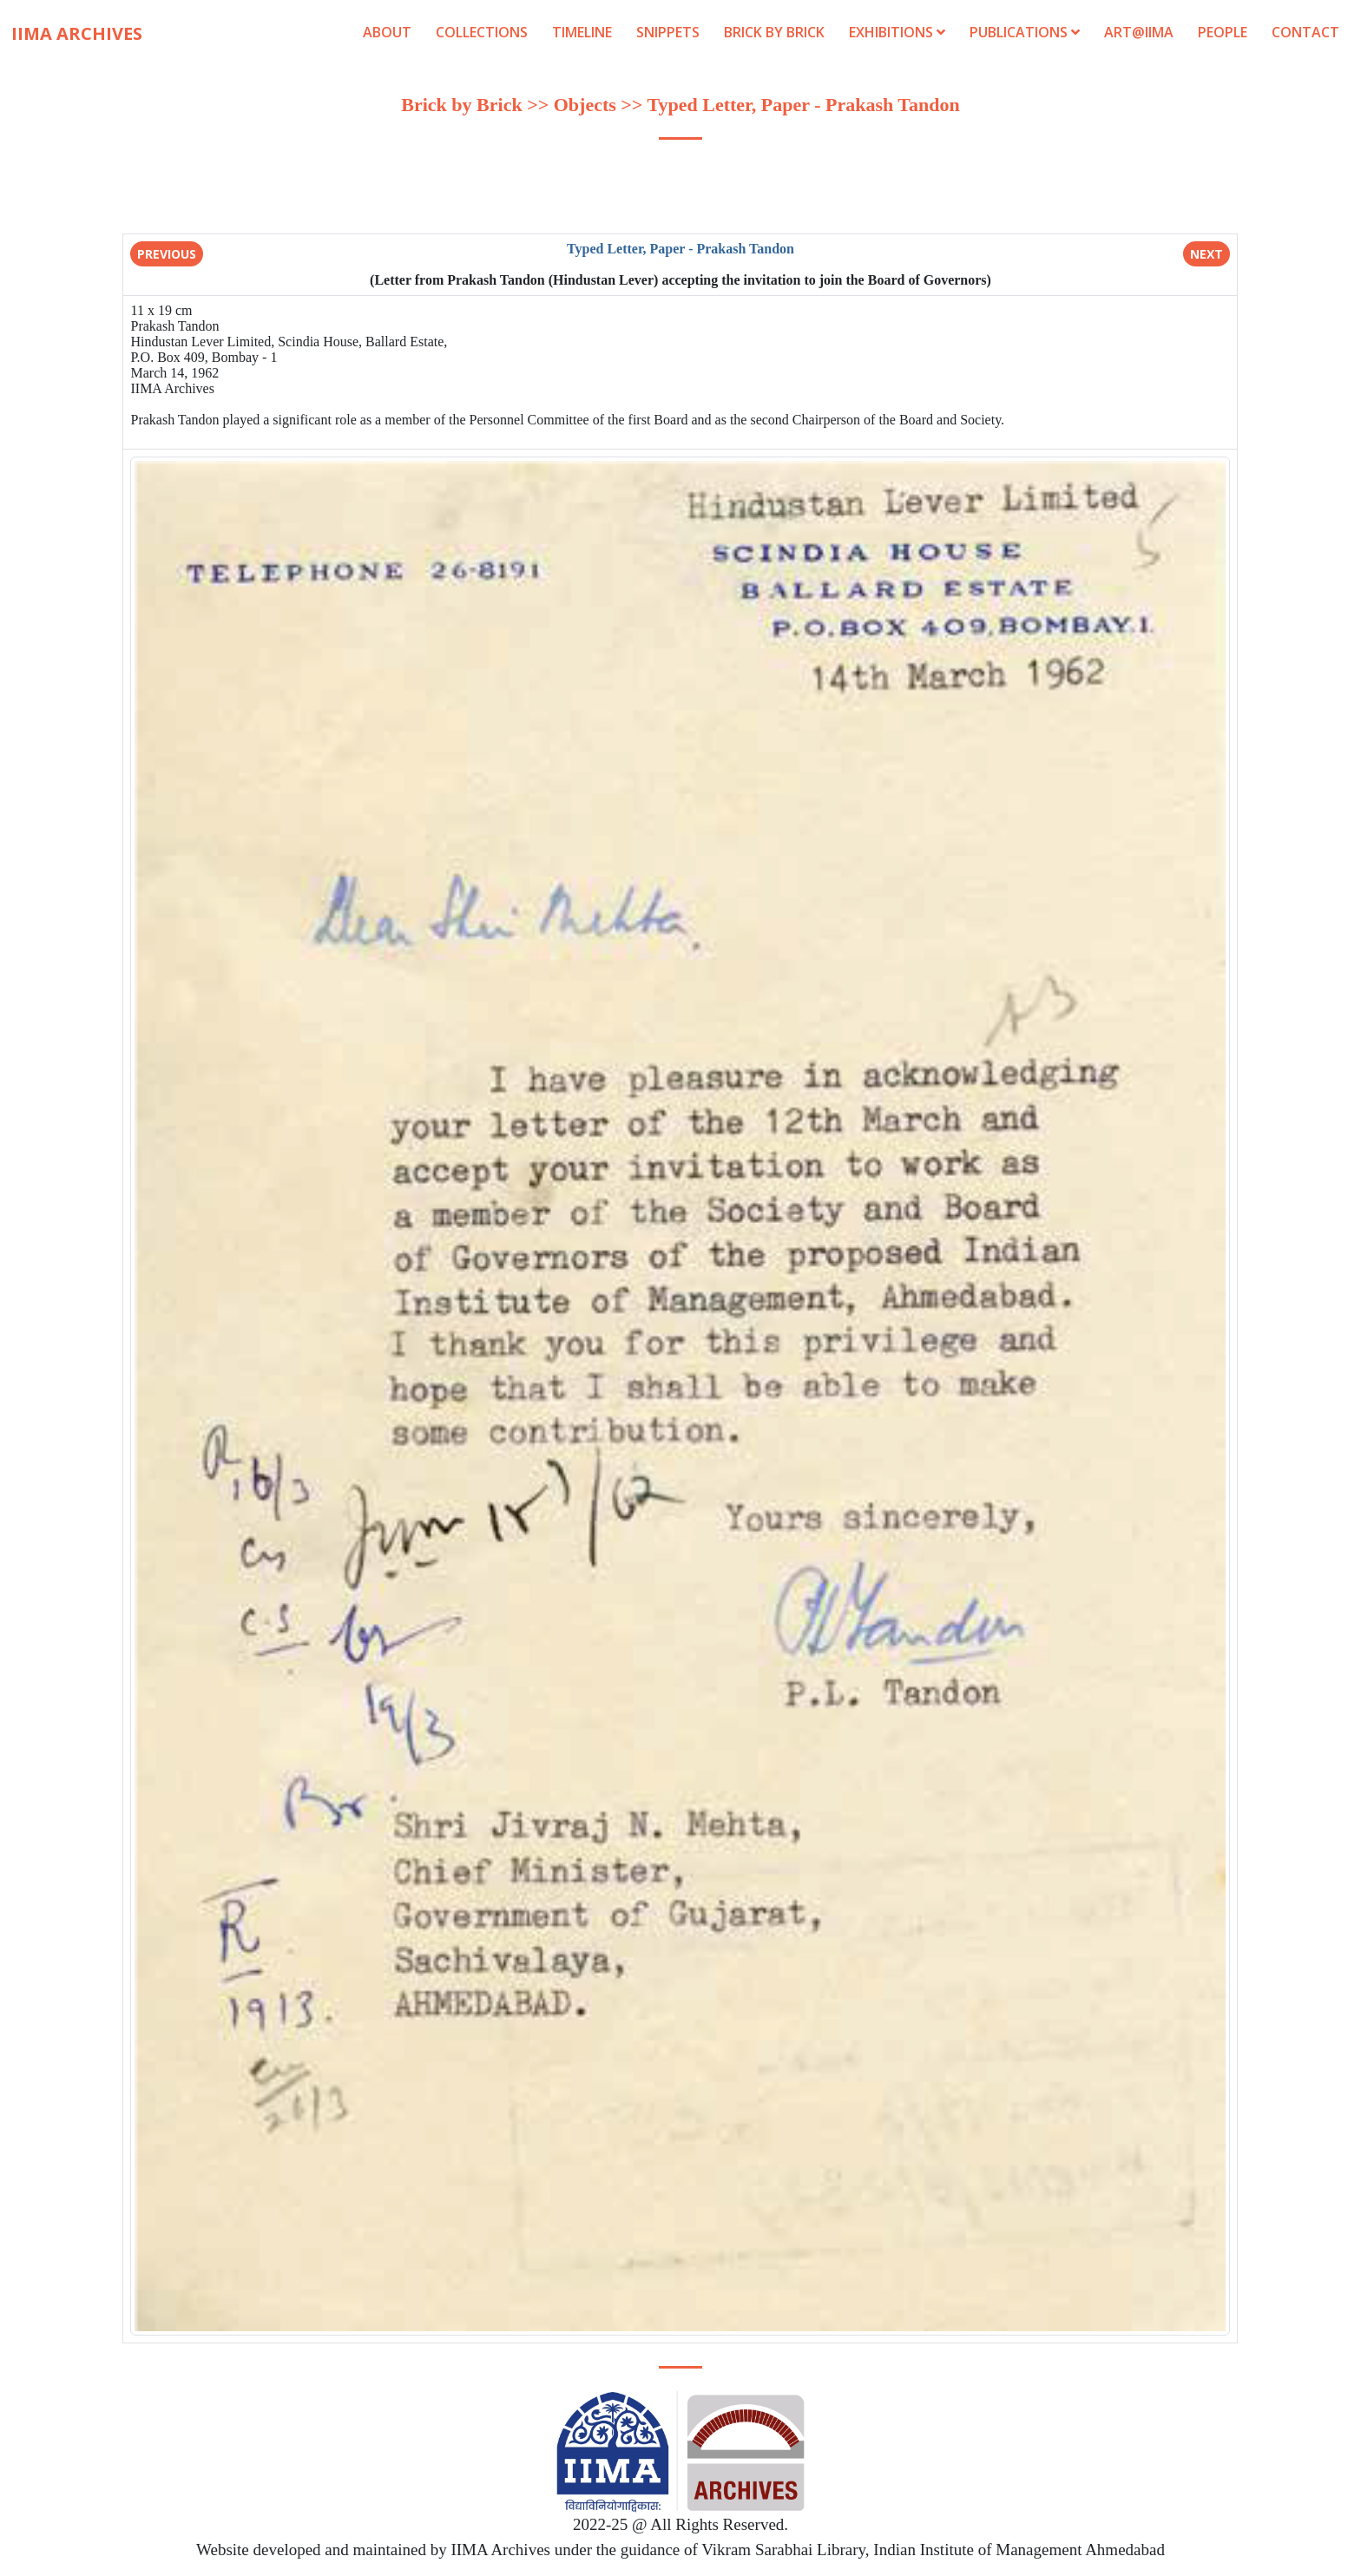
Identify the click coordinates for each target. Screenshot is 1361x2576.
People (1222, 32)
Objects (587, 104)
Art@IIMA (1139, 32)
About (387, 32)
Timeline (582, 32)
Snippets (668, 32)
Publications (1026, 32)
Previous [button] (166, 254)
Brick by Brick (774, 32)
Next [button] (1206, 254)
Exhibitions (897, 32)
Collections (482, 32)
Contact (1305, 32)
